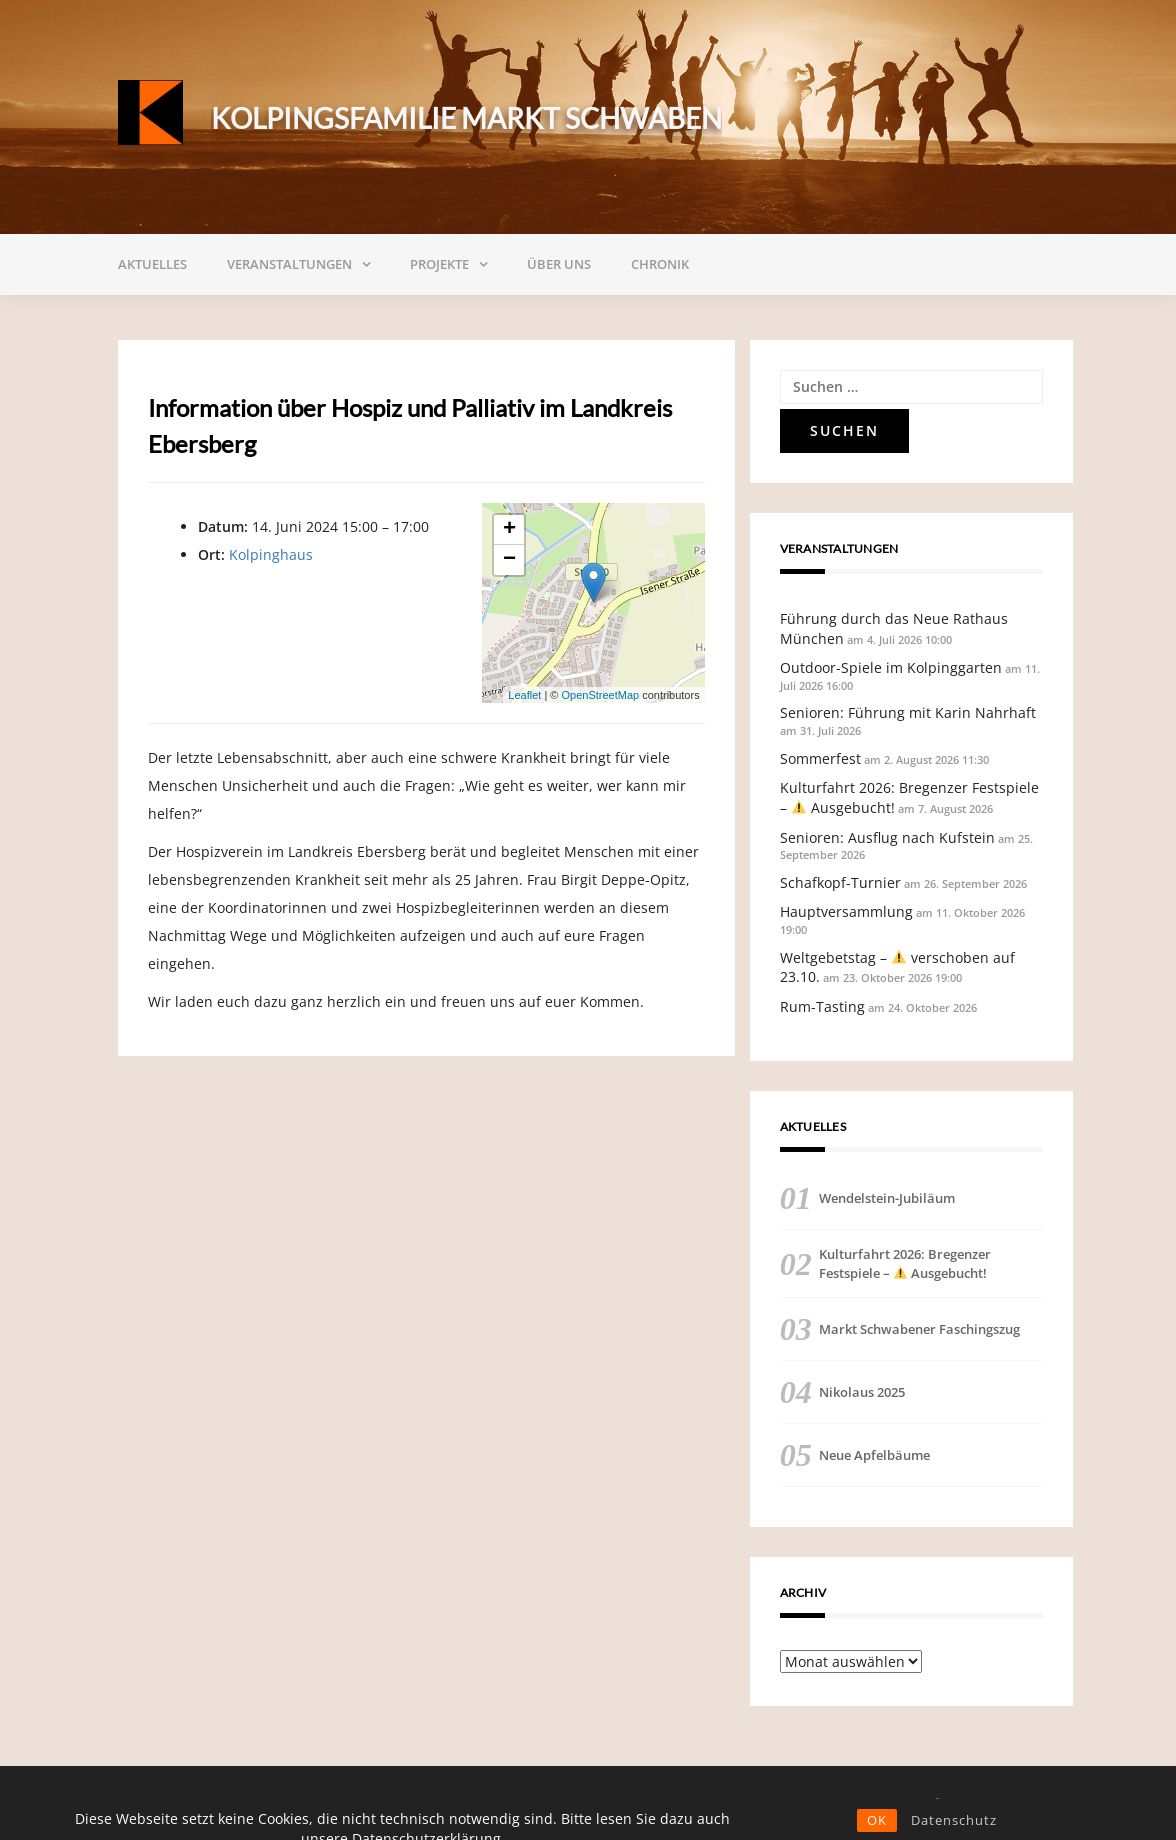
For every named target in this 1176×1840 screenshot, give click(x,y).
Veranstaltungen (289, 264)
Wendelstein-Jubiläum (887, 1198)
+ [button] (509, 530)
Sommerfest (820, 758)
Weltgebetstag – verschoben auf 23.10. (897, 967)
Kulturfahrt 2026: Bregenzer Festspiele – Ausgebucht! (905, 1263)
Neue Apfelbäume (874, 1455)
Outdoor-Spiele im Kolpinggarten (891, 667)
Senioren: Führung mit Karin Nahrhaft (908, 712)
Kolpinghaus (271, 554)
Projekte (439, 264)
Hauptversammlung (846, 911)
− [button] (509, 560)
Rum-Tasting (822, 1006)
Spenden (704, 1803)
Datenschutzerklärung (902, 1803)
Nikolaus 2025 (862, 1392)
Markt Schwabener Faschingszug (919, 1329)
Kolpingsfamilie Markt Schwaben (466, 118)
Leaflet (524, 695)
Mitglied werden (605, 1803)
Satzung (781, 1803)
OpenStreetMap (600, 695)
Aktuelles (152, 264)
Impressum (1028, 1803)
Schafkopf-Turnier (840, 882)
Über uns (559, 264)
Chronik (660, 264)
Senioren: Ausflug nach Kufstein (887, 837)
